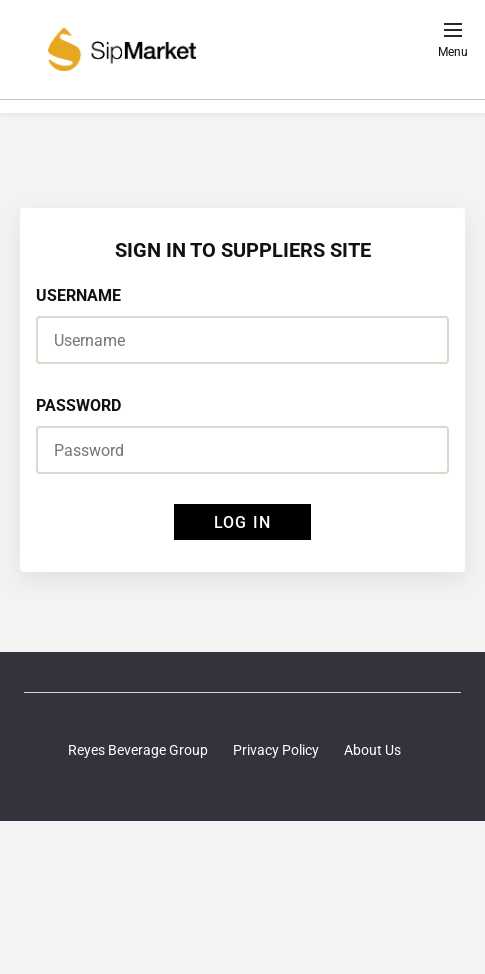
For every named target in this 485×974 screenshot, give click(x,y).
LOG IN (242, 522)
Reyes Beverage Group (138, 750)
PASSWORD (78, 405)
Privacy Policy (276, 750)
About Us (372, 750)
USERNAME (78, 295)
